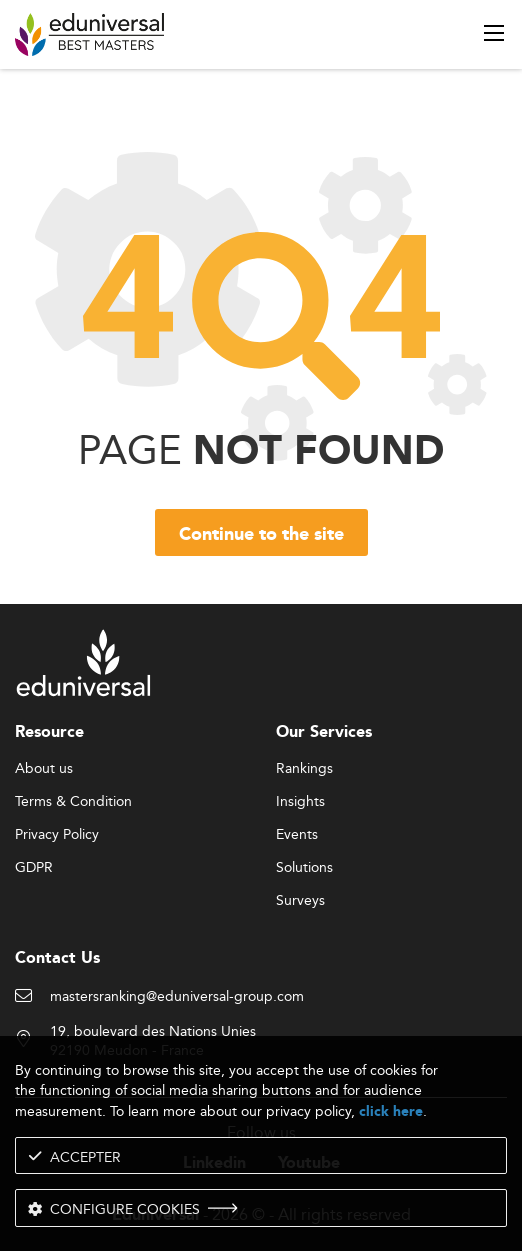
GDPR (34, 868)
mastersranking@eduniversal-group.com (177, 997)
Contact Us (57, 958)
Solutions (304, 868)
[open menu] (494, 33)
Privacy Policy (57, 835)
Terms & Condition (73, 802)
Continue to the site (261, 535)
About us (44, 769)
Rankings (304, 769)
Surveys (300, 901)
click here (391, 1111)
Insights (300, 802)
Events (297, 835)
